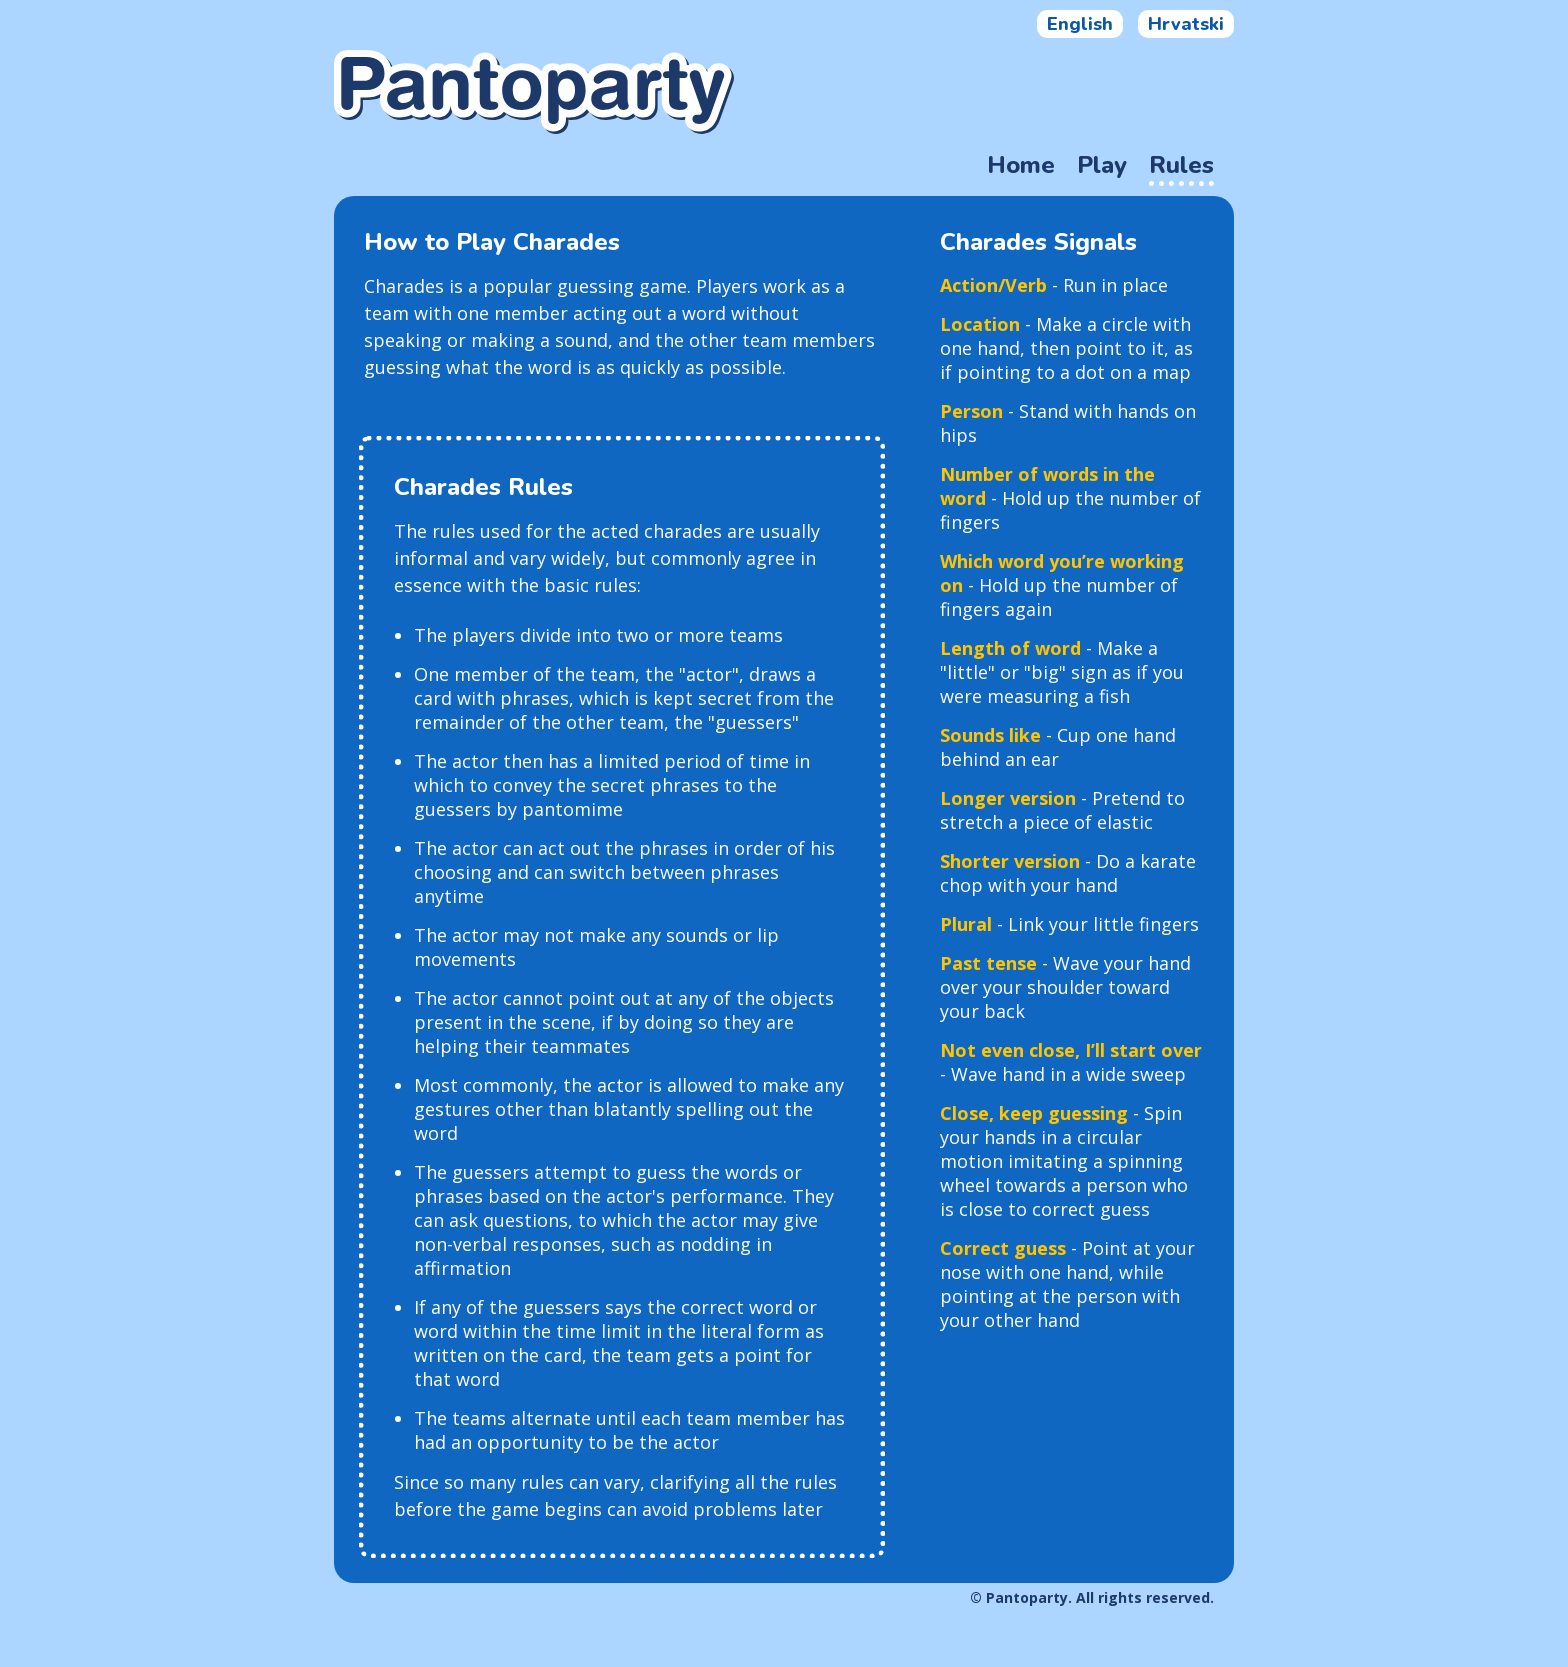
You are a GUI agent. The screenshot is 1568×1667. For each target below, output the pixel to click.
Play (1102, 165)
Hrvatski (1186, 24)
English (1080, 24)
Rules (1181, 165)
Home (1021, 165)
